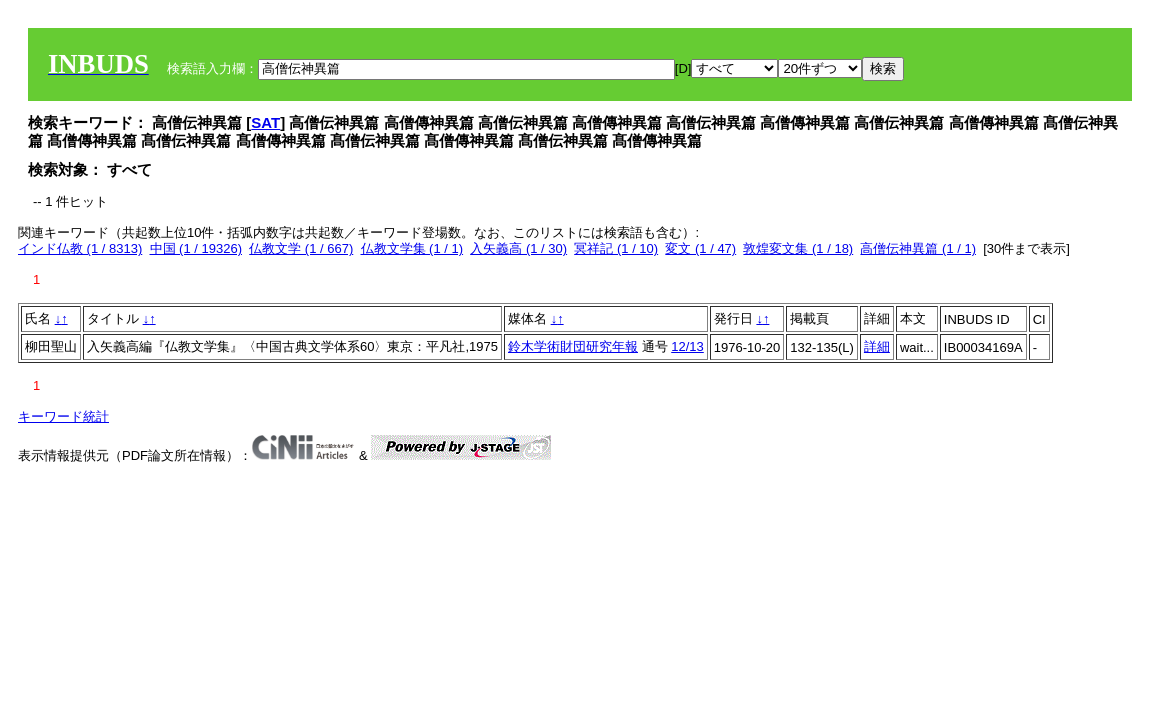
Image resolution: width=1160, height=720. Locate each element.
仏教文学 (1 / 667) (301, 248)
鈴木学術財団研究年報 (573, 346)
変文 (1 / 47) (700, 248)
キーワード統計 (63, 416)
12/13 (687, 346)
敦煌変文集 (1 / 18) (798, 248)
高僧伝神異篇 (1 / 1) (918, 248)
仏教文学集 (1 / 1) (412, 248)
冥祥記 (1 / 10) (616, 248)
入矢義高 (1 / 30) (518, 248)
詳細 (877, 346)
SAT (265, 122)
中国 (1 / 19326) (196, 248)
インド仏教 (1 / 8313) (80, 248)
